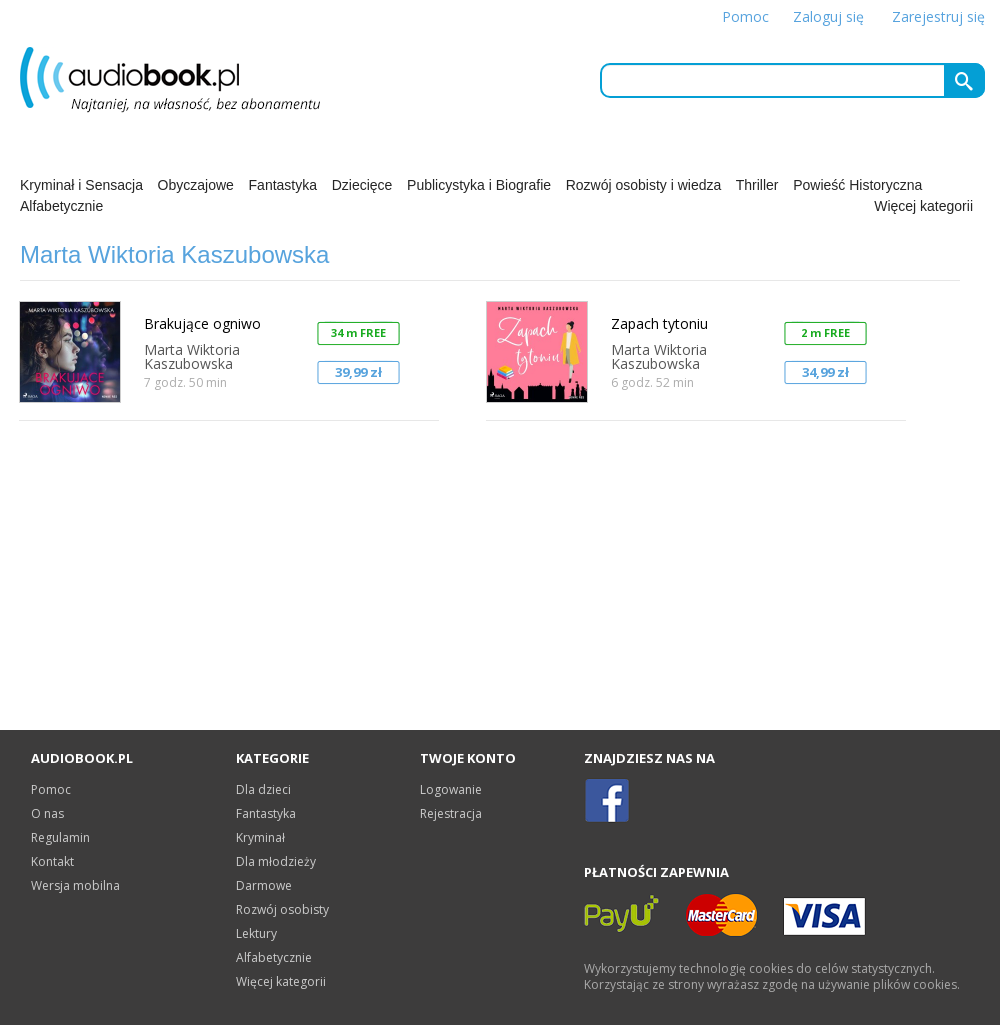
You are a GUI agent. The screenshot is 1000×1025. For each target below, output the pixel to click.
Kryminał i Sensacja (81, 185)
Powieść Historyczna (857, 185)
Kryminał (260, 837)
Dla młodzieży (276, 861)
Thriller (757, 185)
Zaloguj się (828, 16)
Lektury (256, 933)
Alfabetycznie (61, 206)
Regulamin (60, 837)
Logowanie (451, 789)
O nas (47, 813)
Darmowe (264, 885)
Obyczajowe (196, 185)
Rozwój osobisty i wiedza (644, 185)
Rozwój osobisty (282, 909)
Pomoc (745, 16)
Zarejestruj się (938, 16)
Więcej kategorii (923, 206)
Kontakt (52, 861)
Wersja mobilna (75, 885)
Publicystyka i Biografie (479, 185)
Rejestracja (451, 813)
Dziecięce (362, 185)
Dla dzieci (263, 789)
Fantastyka (283, 185)
